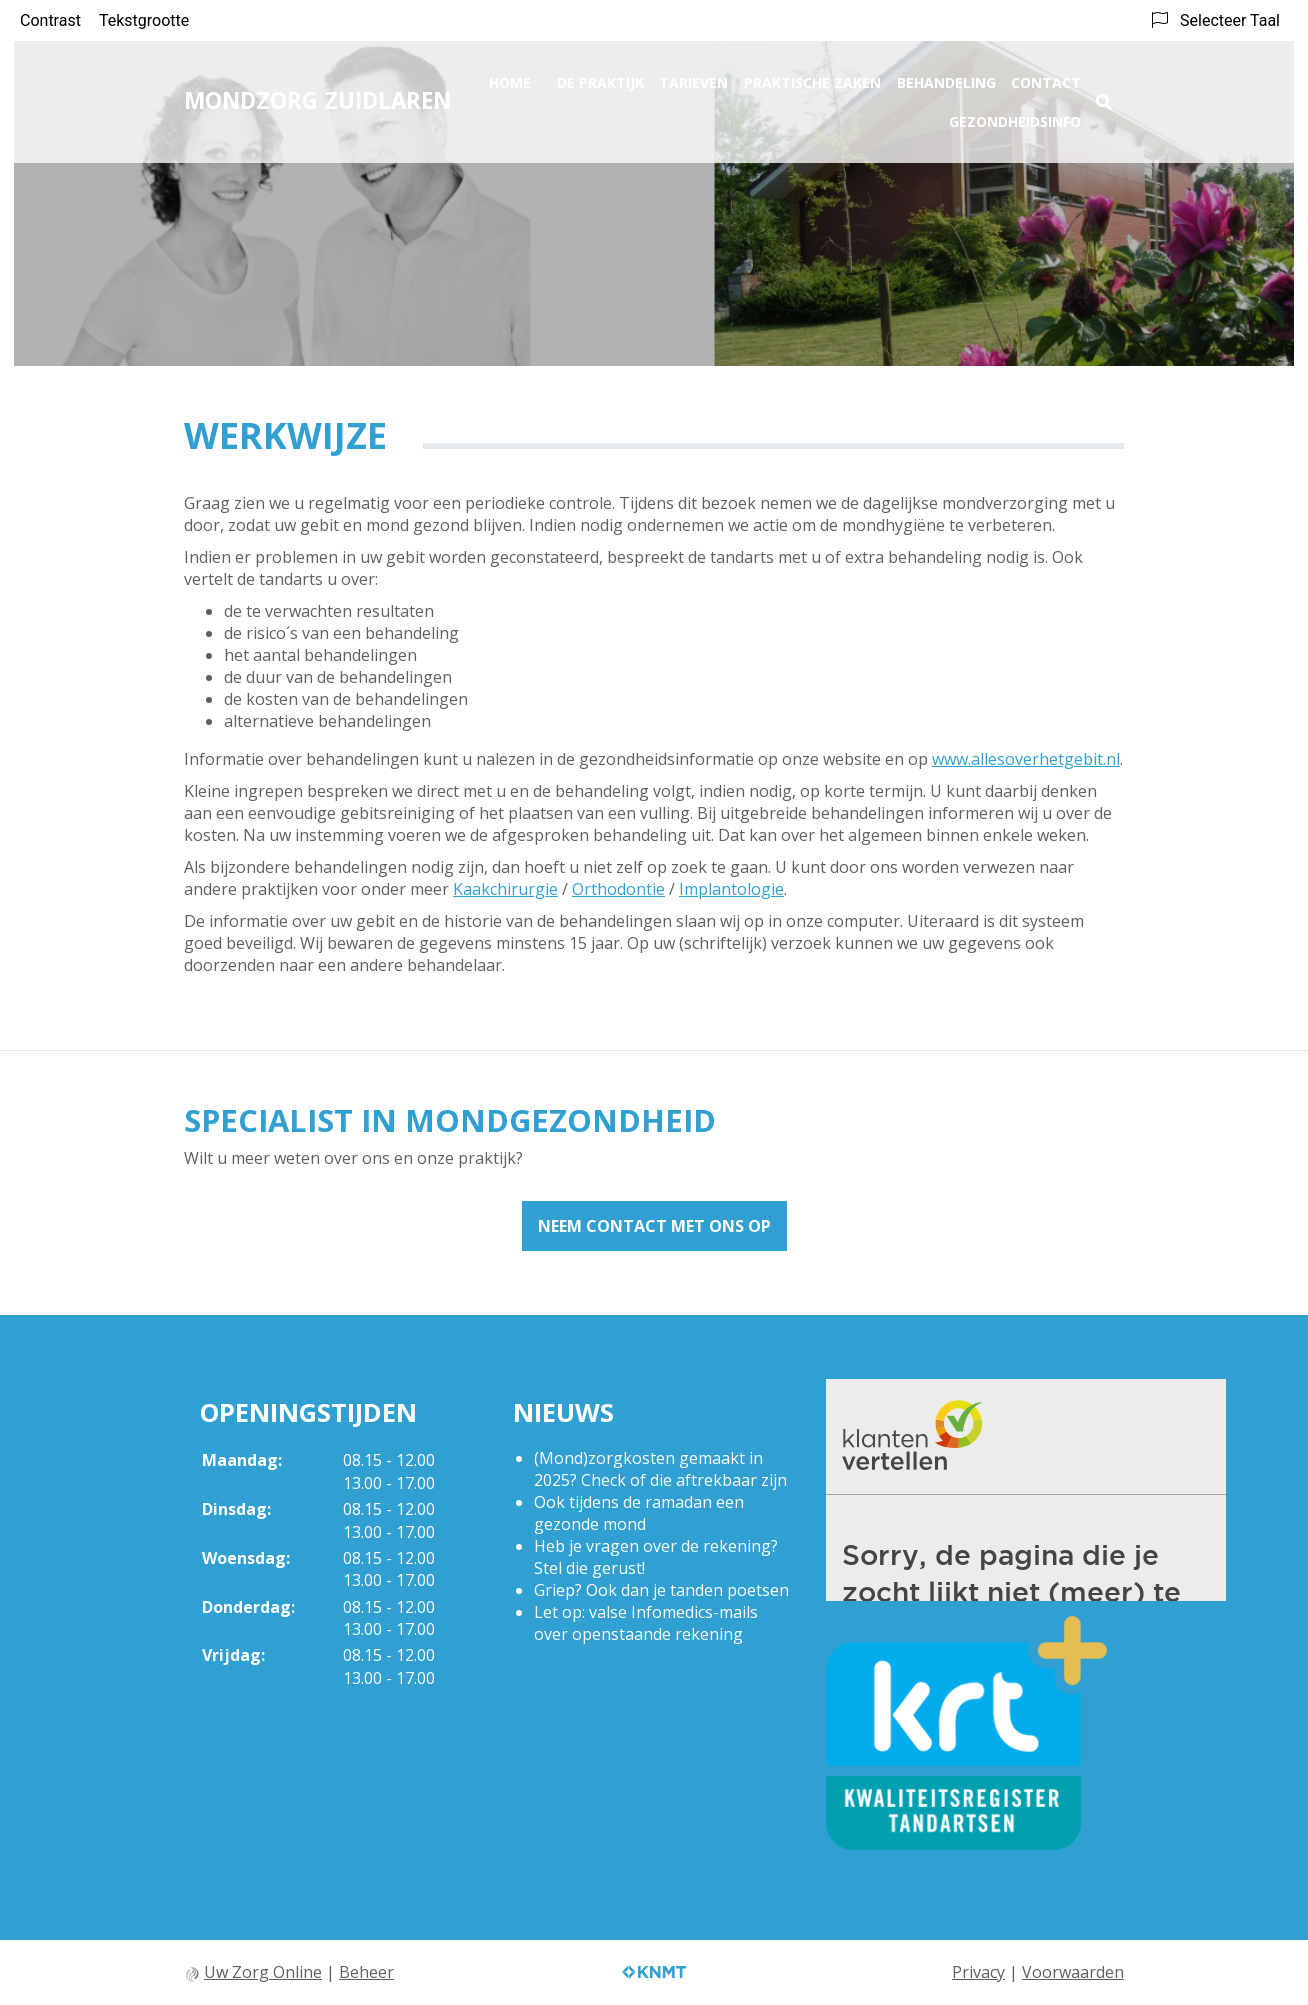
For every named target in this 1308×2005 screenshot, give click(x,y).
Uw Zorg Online (263, 1972)
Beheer (366, 1972)
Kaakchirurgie (505, 889)
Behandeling (946, 76)
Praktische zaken (812, 76)
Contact (1046, 76)
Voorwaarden (1073, 1972)
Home (510, 76)
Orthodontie (618, 889)
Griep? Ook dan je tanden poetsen (661, 1590)
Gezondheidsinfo (1015, 115)
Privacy (978, 1972)
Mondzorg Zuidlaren (317, 94)
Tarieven (693, 76)
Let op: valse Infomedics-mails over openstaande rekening (646, 1623)
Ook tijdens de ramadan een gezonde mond (639, 1513)
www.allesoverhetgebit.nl (1026, 759)
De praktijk (600, 76)
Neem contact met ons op (654, 1226)
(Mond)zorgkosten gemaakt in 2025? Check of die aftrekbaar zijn (660, 1469)
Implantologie (731, 889)
